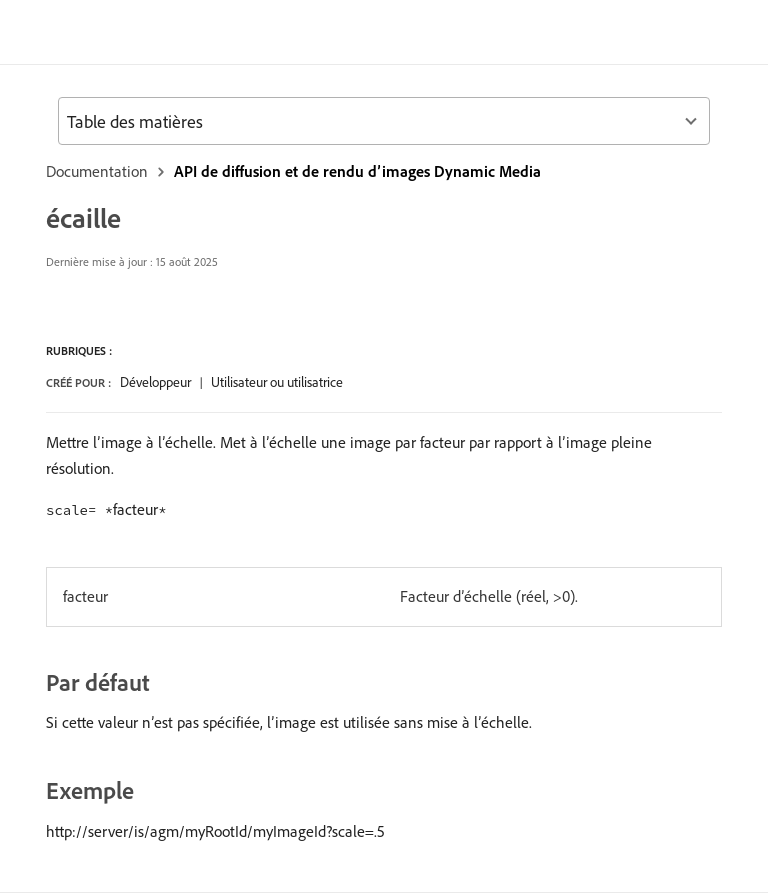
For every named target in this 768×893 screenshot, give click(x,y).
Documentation (97, 171)
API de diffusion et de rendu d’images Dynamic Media (357, 171)
